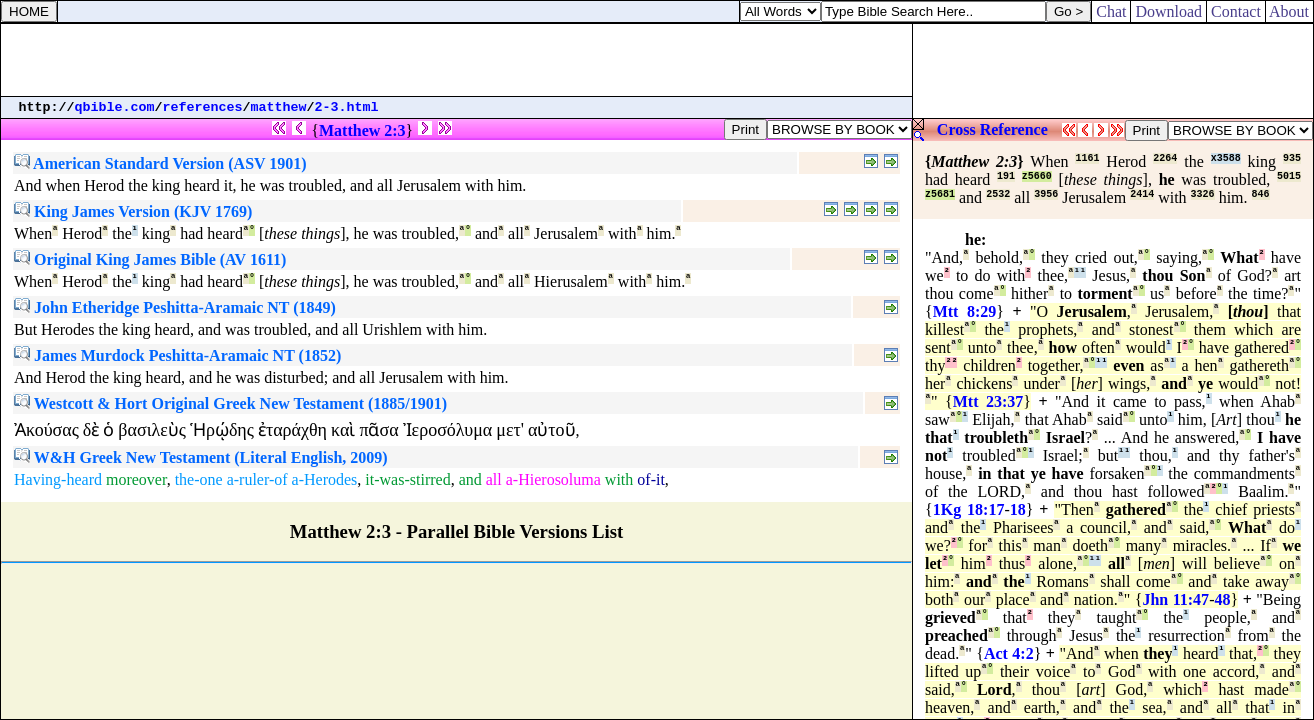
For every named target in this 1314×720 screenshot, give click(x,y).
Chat (1111, 11)
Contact (1236, 11)
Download (1168, 11)
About (1289, 11)
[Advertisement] (457, 60)
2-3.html (347, 107)
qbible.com (115, 107)
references (203, 107)
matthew (279, 107)
